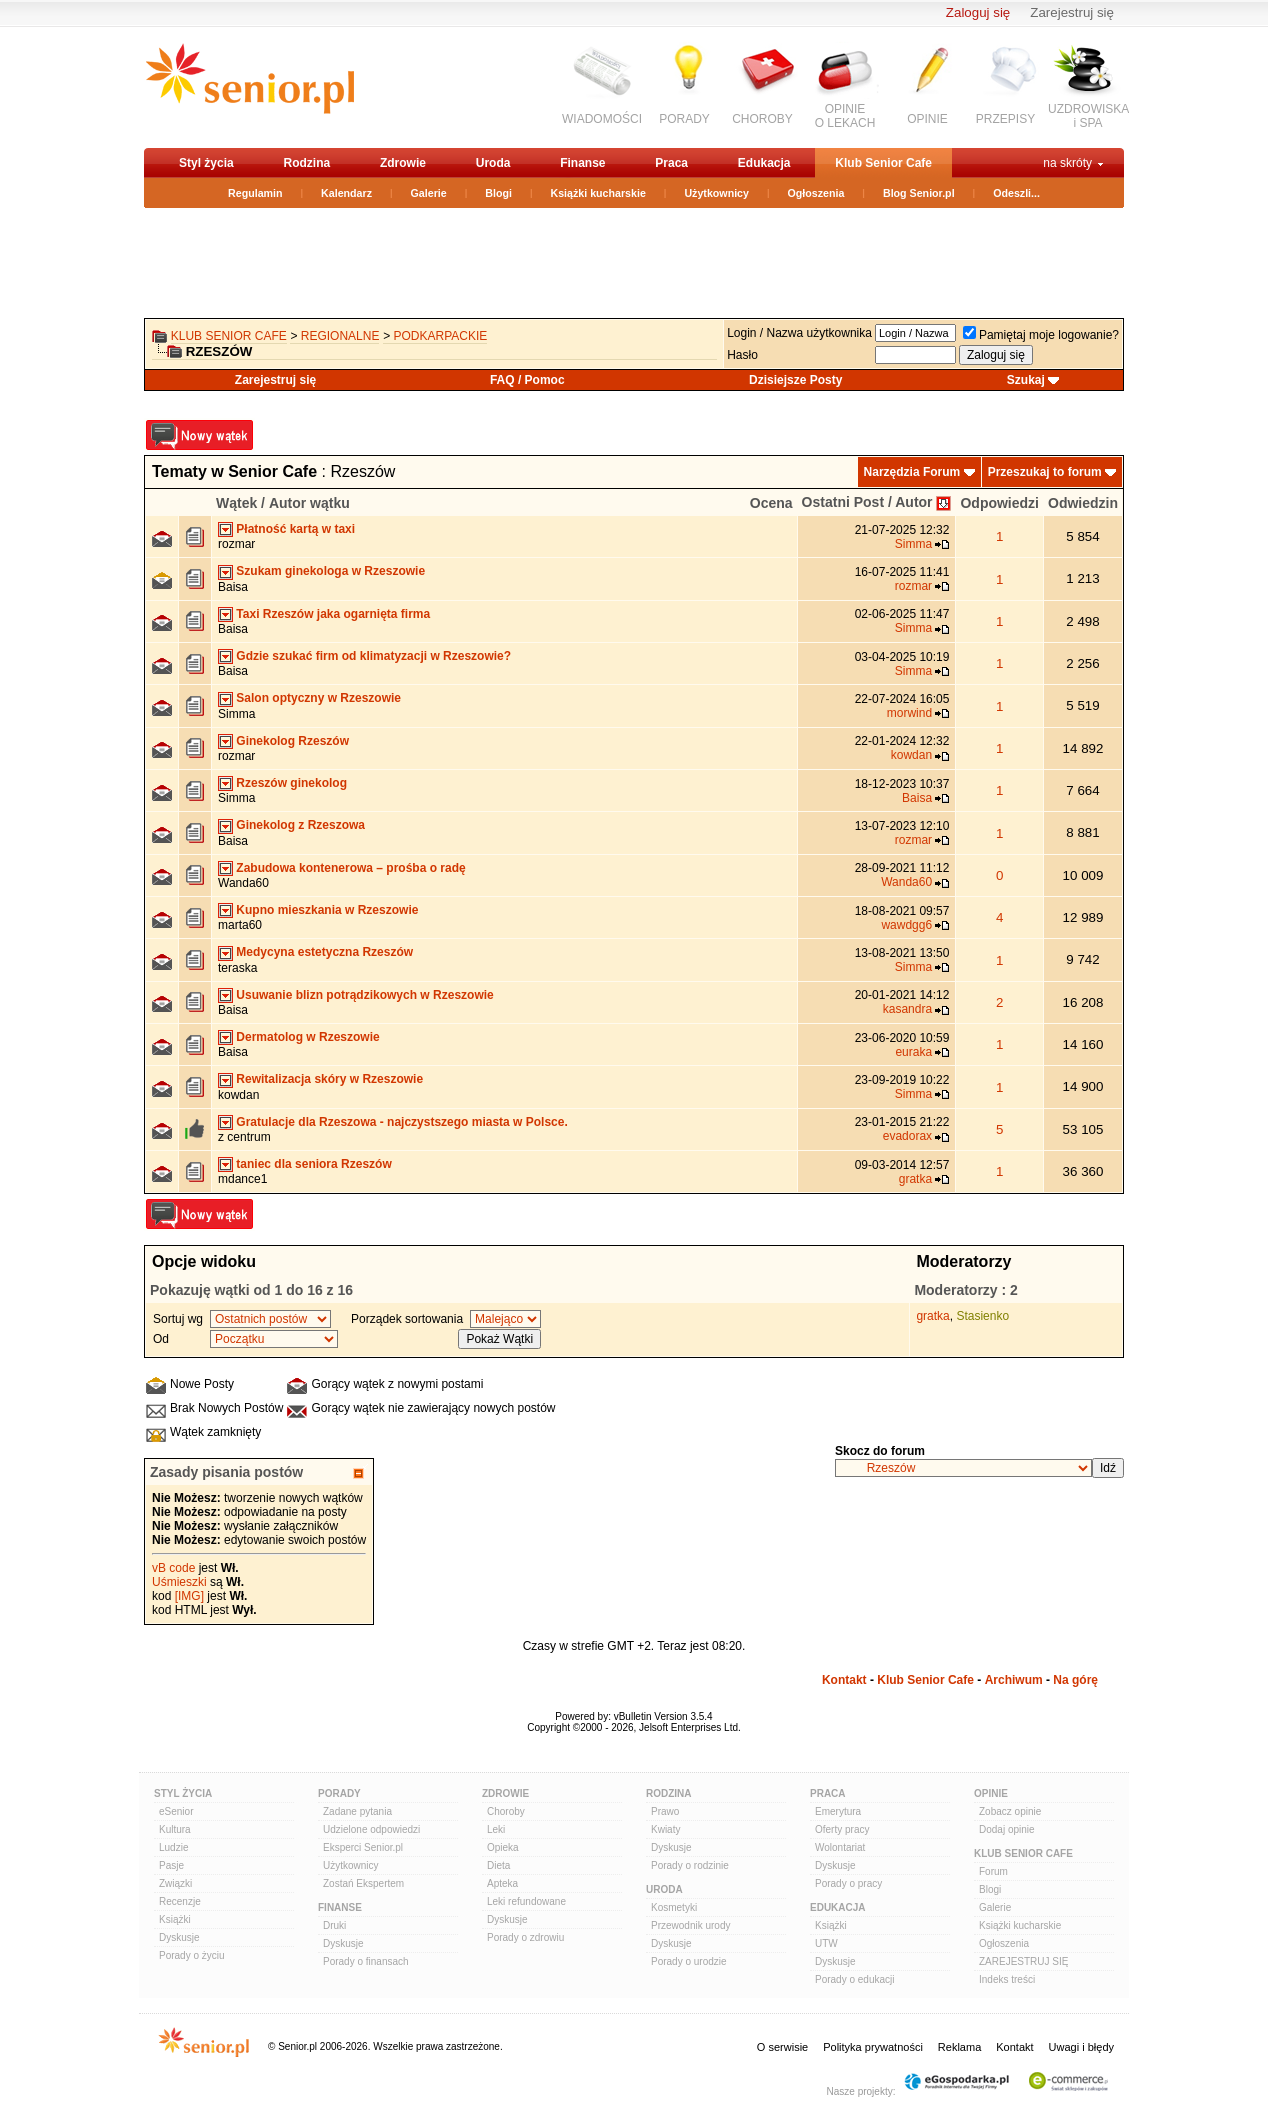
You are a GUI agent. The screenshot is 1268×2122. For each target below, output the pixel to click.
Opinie (991, 1793)
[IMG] (189, 1596)
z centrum (244, 1137)
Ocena (771, 503)
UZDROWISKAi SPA (1088, 116)
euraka (913, 1052)
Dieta (498, 1865)
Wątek (236, 503)
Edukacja (764, 163)
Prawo (665, 1811)
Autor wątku (309, 503)
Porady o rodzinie (690, 1865)
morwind (909, 713)
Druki (334, 1925)
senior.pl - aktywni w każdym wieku (249, 86)
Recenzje (180, 1901)
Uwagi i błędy (1081, 2047)
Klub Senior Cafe (883, 163)
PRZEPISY (1005, 119)
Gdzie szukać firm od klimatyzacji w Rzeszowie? (373, 656)
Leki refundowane (526, 1901)
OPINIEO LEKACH (845, 116)
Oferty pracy (842, 1829)
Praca (671, 163)
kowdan (911, 755)
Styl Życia (183, 1793)
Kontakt (844, 1680)
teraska (237, 968)
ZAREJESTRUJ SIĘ (1023, 1961)
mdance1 (242, 1179)
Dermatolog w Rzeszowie (307, 1037)
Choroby (506, 1811)
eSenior (176, 1811)
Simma (913, 544)
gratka (915, 1179)
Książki (175, 1919)
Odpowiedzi (999, 503)
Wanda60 (243, 883)
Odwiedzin (1083, 503)
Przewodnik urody (690, 1925)
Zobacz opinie (1010, 1811)
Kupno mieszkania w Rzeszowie (327, 910)
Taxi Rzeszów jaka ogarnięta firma (333, 614)
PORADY (684, 119)
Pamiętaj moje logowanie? (1041, 335)
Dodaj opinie (1007, 1829)
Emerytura (838, 1811)
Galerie (429, 193)
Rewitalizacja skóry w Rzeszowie (329, 1079)
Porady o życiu (192, 1955)
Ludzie (173, 1847)
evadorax (907, 1136)
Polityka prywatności (873, 2047)
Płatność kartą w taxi (295, 529)
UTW (826, 1943)
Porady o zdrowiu (525, 1937)
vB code (173, 1568)
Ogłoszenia (816, 193)
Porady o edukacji (855, 1979)
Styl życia (206, 163)
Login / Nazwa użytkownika (799, 333)
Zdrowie (403, 163)
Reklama (959, 2047)
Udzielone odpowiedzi (371, 1829)
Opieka (503, 1847)
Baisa (233, 587)
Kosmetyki (674, 1907)
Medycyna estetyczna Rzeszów (324, 952)
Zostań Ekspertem (363, 1883)
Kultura (175, 1829)
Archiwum (1014, 1680)
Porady (339, 1793)
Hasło (742, 355)
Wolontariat (840, 1847)
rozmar (236, 544)
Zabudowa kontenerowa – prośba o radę (350, 868)
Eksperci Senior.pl (363, 1847)
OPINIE (927, 119)
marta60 (240, 925)
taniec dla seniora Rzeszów (313, 1164)
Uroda (493, 163)
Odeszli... (1016, 193)
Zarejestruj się (1072, 12)
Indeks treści (1007, 1979)
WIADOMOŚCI (602, 119)
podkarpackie (441, 336)
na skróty (1067, 163)
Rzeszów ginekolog (291, 783)
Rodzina (306, 163)
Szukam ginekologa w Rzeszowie (330, 571)
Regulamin (255, 193)
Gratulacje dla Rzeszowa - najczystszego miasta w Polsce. (401, 1122)
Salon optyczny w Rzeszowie (318, 698)
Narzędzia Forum (912, 472)
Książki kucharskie (597, 193)
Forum (993, 1871)
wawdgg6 (906, 925)
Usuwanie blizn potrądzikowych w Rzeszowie (364, 995)
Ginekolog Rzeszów (292, 741)
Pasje (171, 1865)
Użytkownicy (716, 193)
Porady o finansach (366, 1961)
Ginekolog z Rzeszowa (300, 825)
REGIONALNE (340, 336)
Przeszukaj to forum (1045, 472)
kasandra (907, 1009)
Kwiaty (665, 1829)
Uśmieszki (179, 1582)
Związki (175, 1883)
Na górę (1075, 1680)
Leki (496, 1829)
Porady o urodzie (689, 1961)
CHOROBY (762, 119)
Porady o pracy (848, 1883)
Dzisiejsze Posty (795, 380)
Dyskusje (179, 1937)
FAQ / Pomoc (527, 380)
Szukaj (1026, 380)
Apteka (502, 1883)
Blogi (498, 193)
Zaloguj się (978, 12)
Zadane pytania (357, 1811)
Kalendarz (346, 193)
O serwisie (782, 2047)
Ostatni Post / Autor (867, 502)
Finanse (582, 163)
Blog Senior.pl (919, 193)
